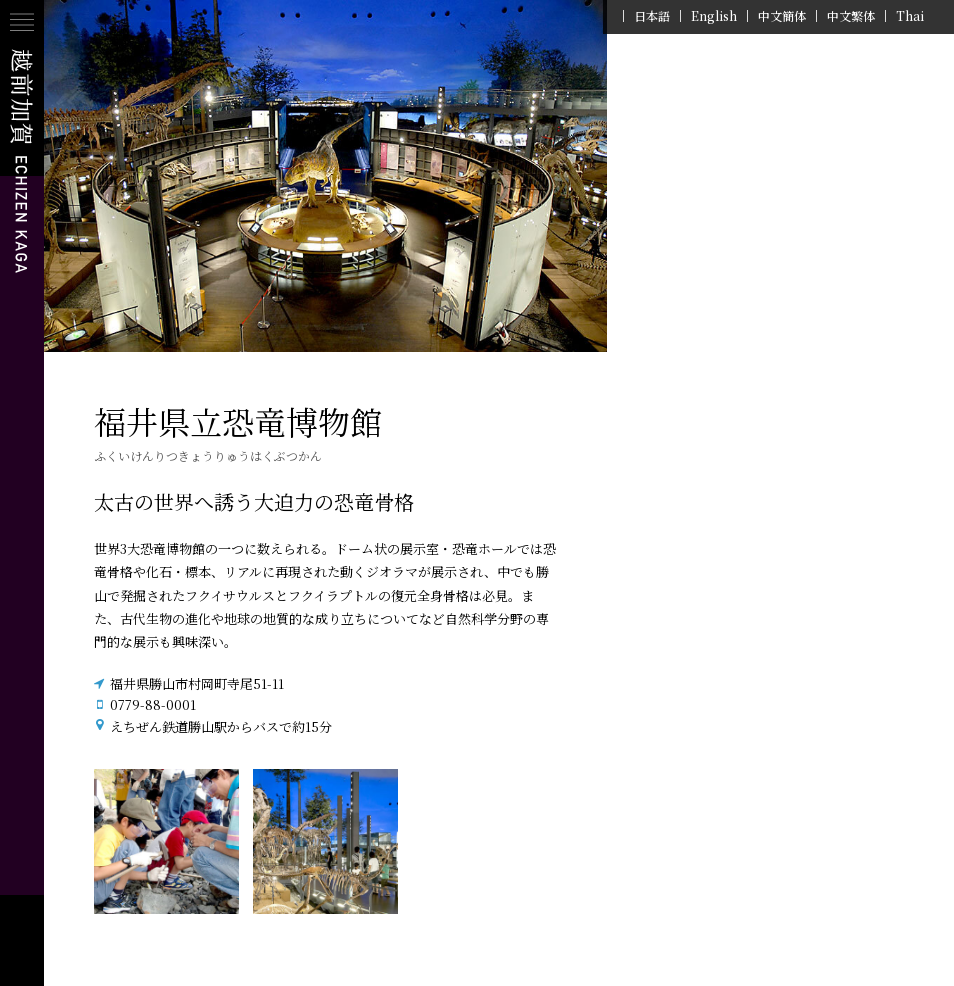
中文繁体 (851, 16)
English (714, 16)
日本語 (652, 16)
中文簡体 (782, 16)
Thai (910, 16)
